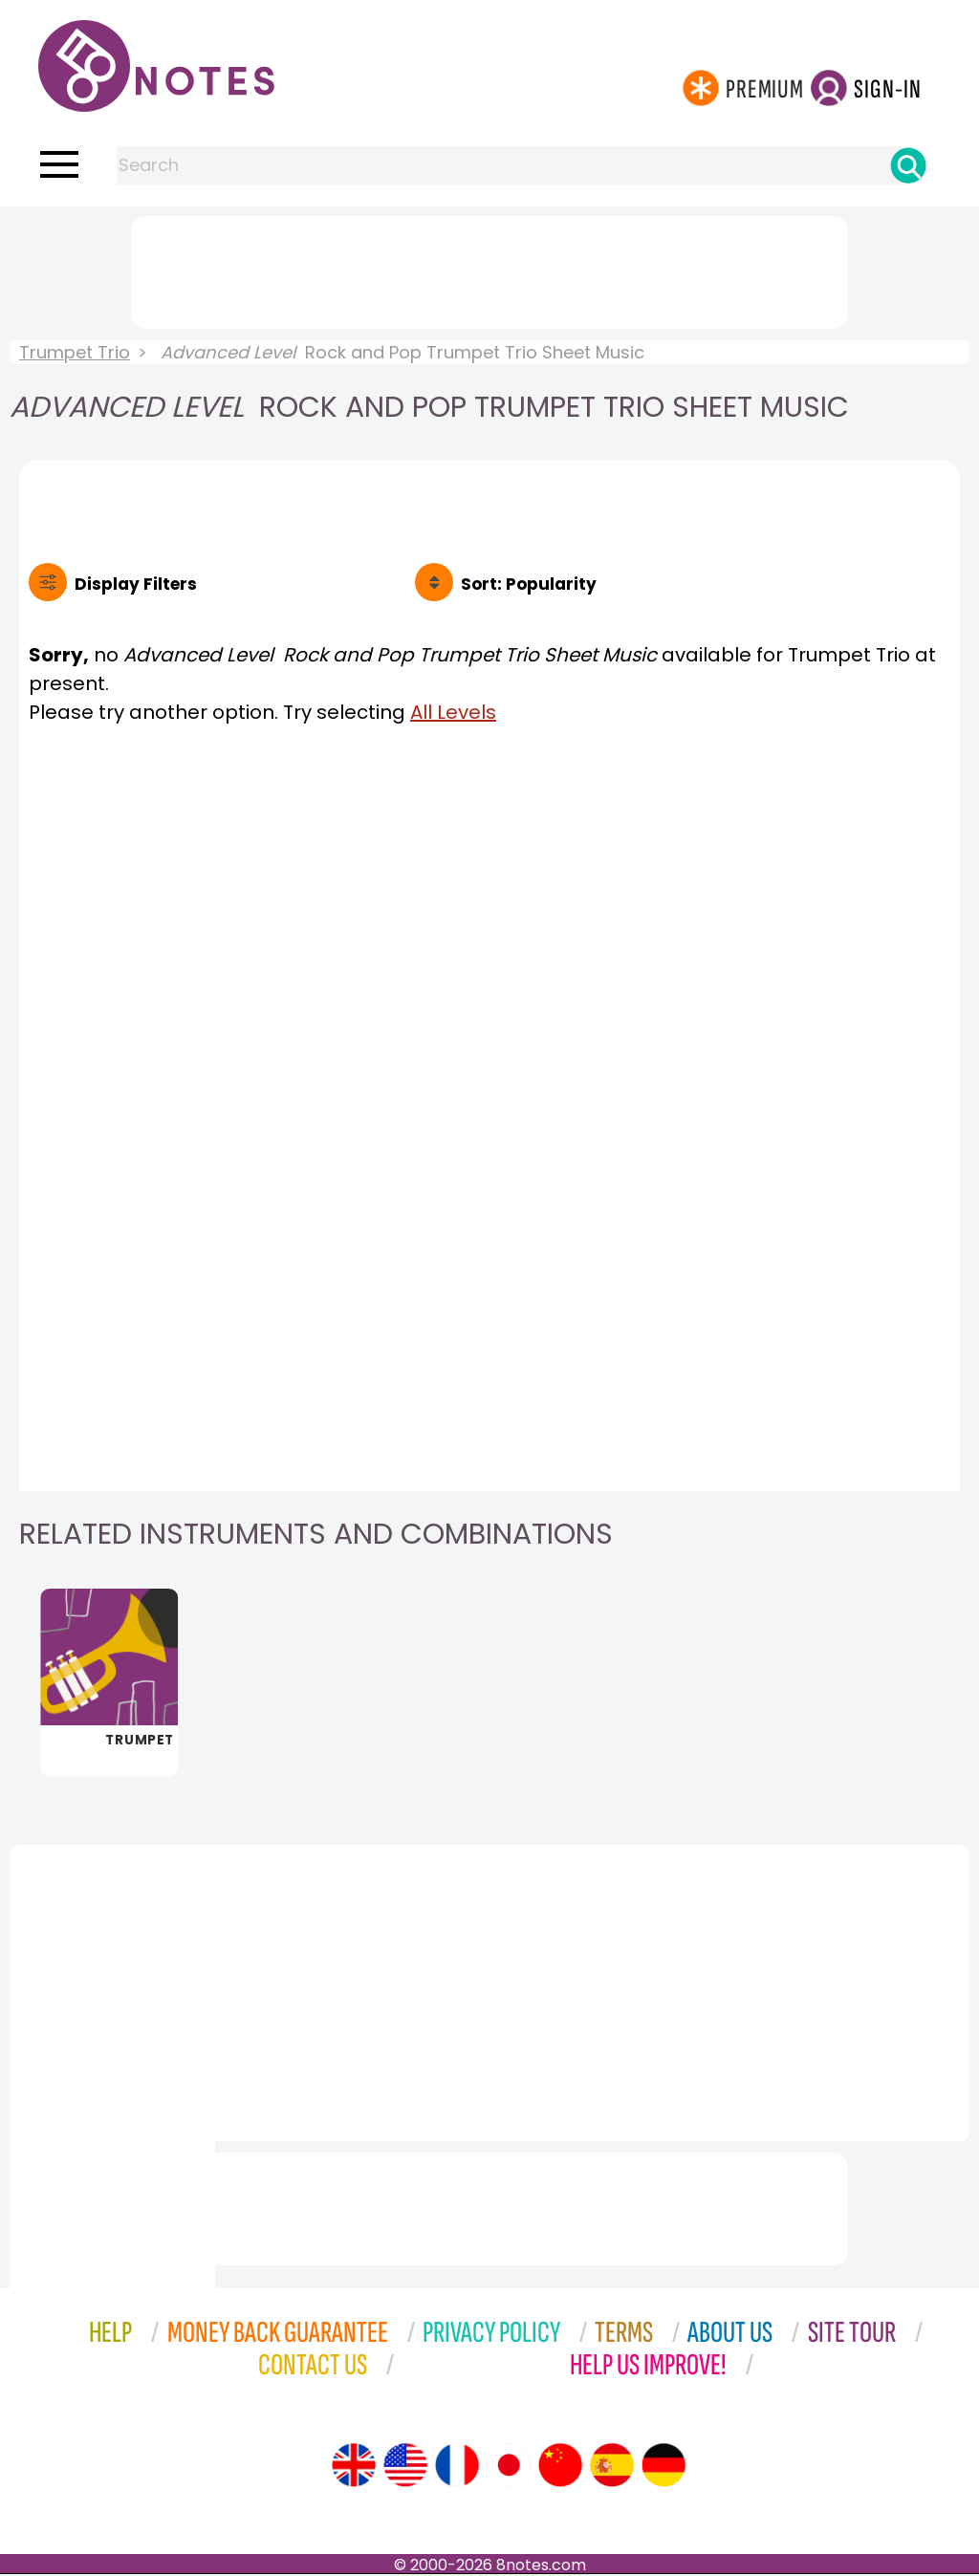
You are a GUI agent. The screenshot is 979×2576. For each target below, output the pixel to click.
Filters (136, 584)
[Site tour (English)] (354, 2467)
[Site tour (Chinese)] (560, 2467)
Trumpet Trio (74, 352)
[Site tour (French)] (457, 2467)
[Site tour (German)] (663, 2467)
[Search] (908, 165)
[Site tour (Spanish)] (612, 2467)
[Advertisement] (489, 269)
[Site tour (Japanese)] (509, 2467)
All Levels (453, 712)
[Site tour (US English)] (405, 2467)
